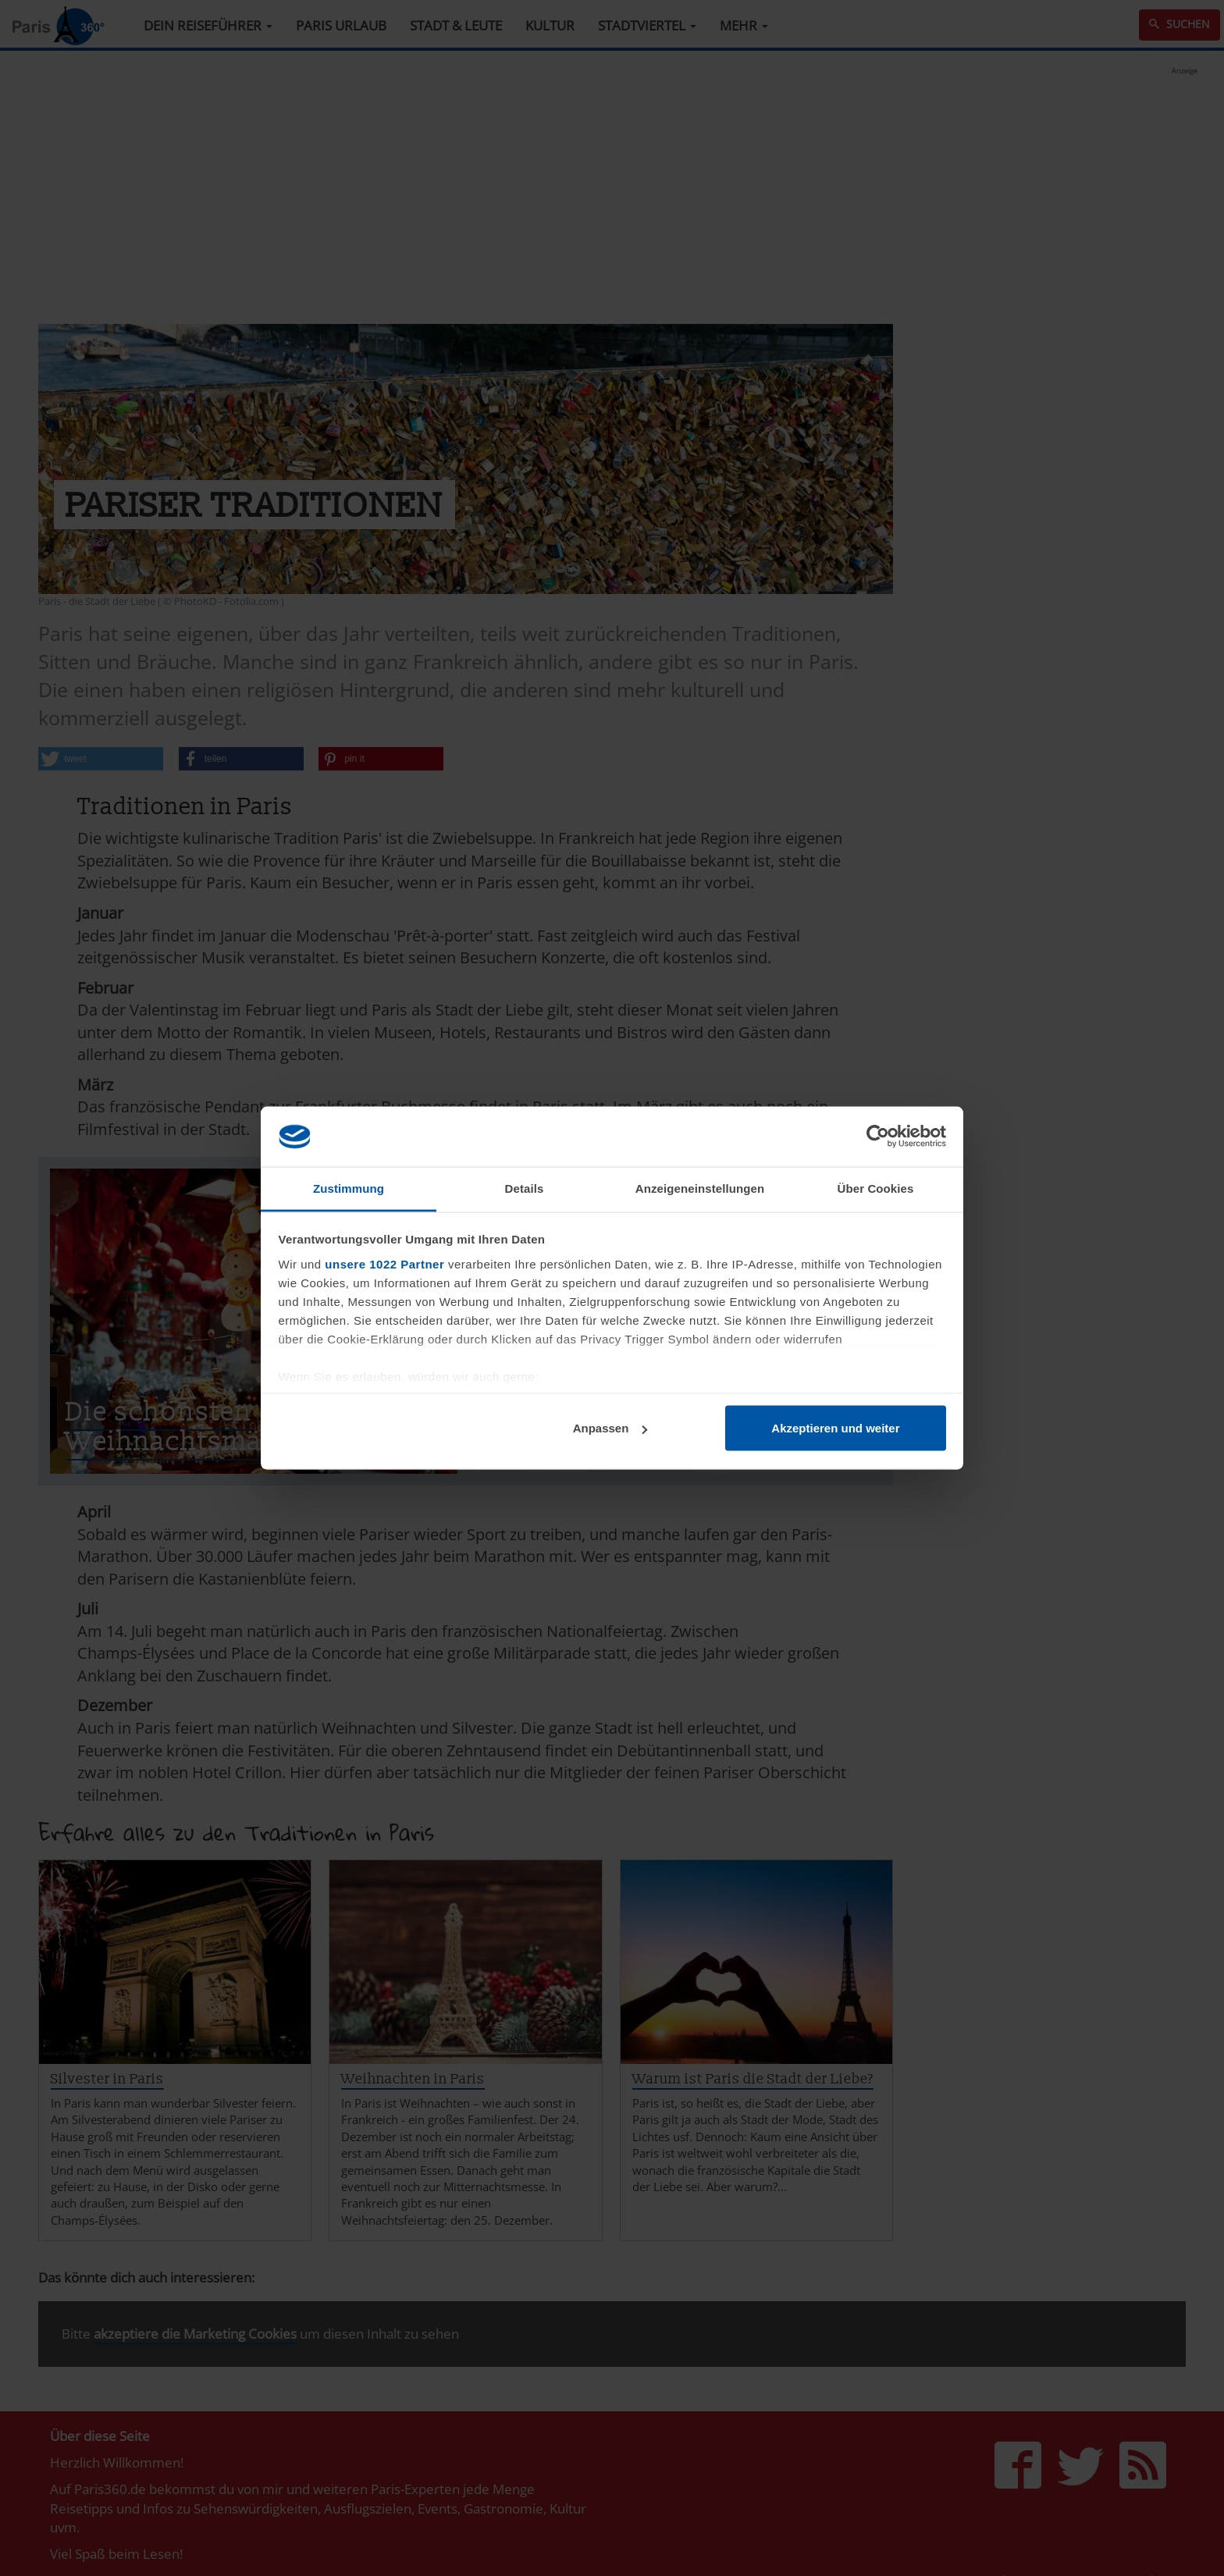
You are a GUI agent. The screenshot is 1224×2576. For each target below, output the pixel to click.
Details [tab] (524, 1187)
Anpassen (610, 1428)
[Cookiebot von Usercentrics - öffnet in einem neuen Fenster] (877, 1136)
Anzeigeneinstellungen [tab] (699, 1187)
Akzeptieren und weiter (835, 1428)
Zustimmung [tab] (348, 1187)
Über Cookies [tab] (876, 1187)
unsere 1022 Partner (384, 1263)
